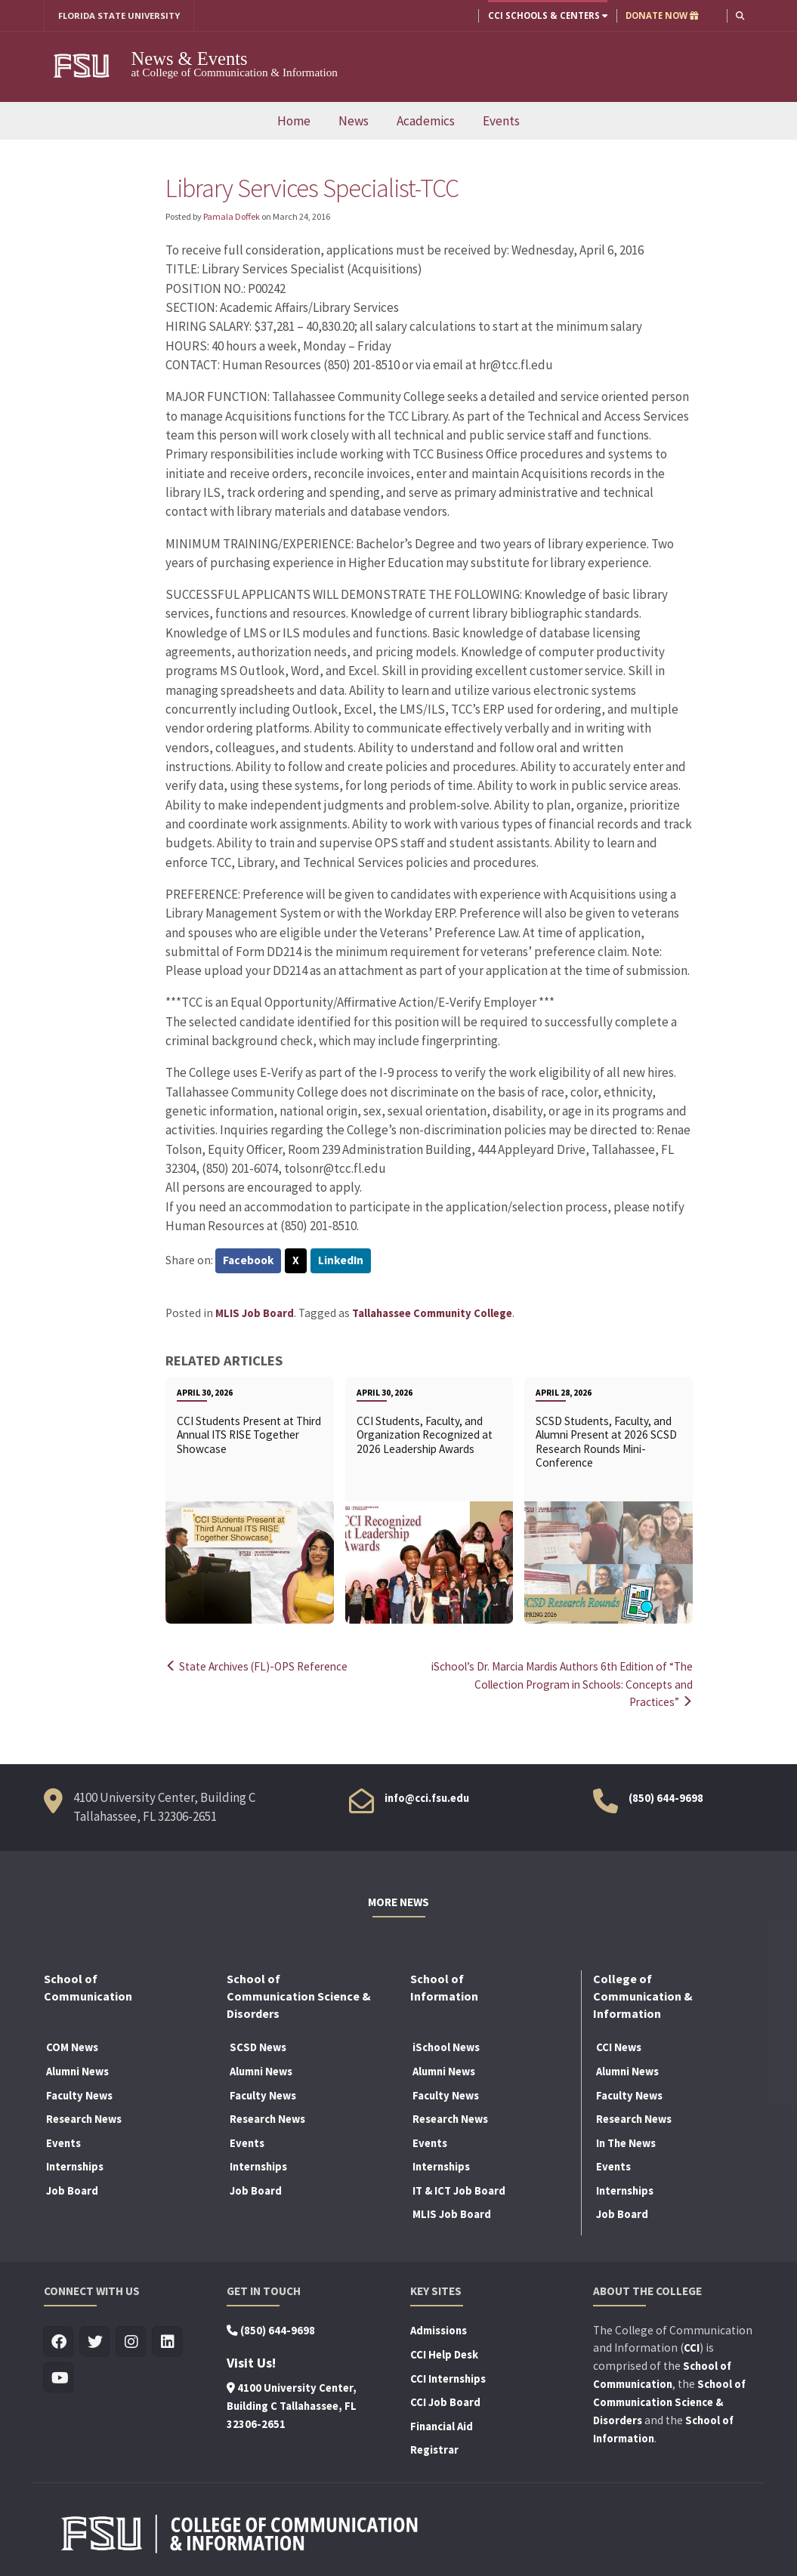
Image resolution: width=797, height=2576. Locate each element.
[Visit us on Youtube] (59, 2377)
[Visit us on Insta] (131, 2340)
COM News (72, 2046)
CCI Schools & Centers (547, 15)
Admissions (438, 2329)
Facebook (248, 1261)
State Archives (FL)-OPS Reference (258, 1666)
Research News (84, 2117)
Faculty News (79, 2093)
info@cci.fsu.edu (427, 1796)
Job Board (72, 2188)
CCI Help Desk (444, 2353)
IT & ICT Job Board (458, 2188)
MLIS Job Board (254, 1313)
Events (501, 121)
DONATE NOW (661, 15)
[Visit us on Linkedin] (168, 2340)
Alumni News (77, 2070)
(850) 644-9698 (666, 1796)
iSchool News (446, 2046)
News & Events (189, 58)
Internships (74, 2165)
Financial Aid (441, 2424)
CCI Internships (448, 2376)
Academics (426, 121)
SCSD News (258, 2046)
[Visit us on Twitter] (95, 2340)
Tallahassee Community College (432, 1313)
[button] (739, 15)
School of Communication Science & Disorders (669, 2401)
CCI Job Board (445, 2401)
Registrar (434, 2448)
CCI (692, 2346)
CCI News (618, 2046)
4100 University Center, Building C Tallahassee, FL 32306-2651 (292, 2404)
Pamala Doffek (231, 216)
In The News (626, 2141)
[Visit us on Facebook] (59, 2340)
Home (293, 121)
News (353, 121)
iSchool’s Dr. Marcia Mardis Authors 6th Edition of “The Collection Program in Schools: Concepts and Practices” (565, 1683)
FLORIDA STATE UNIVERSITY (119, 15)
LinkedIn (342, 1261)
